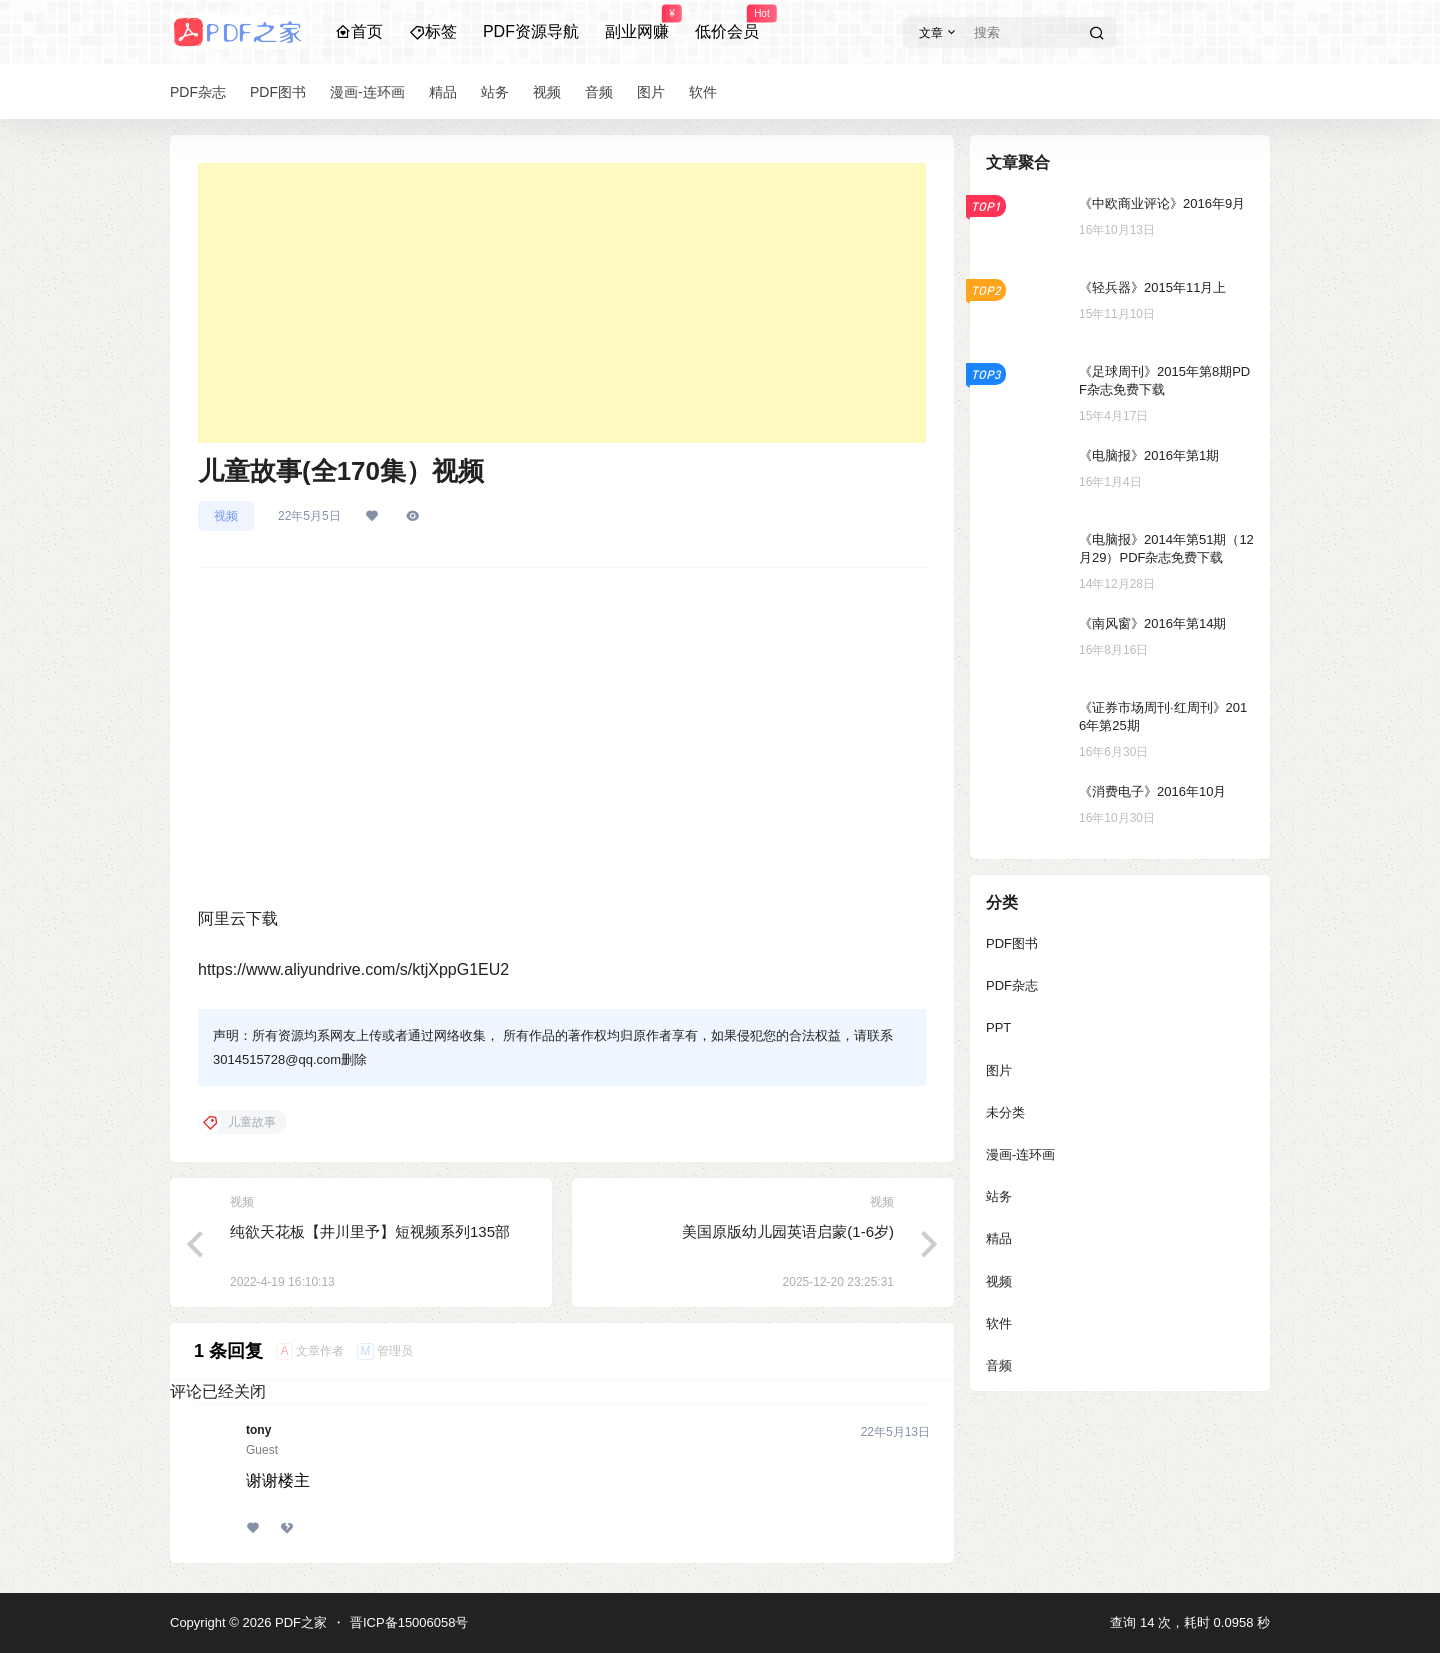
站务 (999, 1196)
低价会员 (727, 23)
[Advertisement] (562, 303)
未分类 (1005, 1112)
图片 (999, 1070)
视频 (226, 516)
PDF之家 (299, 1622)
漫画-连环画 (1020, 1154)
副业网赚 (637, 23)
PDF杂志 (1012, 985)
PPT (998, 1027)
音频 (999, 1365)
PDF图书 (1012, 943)
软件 (999, 1323)
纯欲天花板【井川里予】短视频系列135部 (370, 1231)
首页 (359, 31)
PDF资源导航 (531, 31)
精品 (999, 1238)
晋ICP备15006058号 (409, 1622)
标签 (433, 31)
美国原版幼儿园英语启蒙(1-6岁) (788, 1231)
